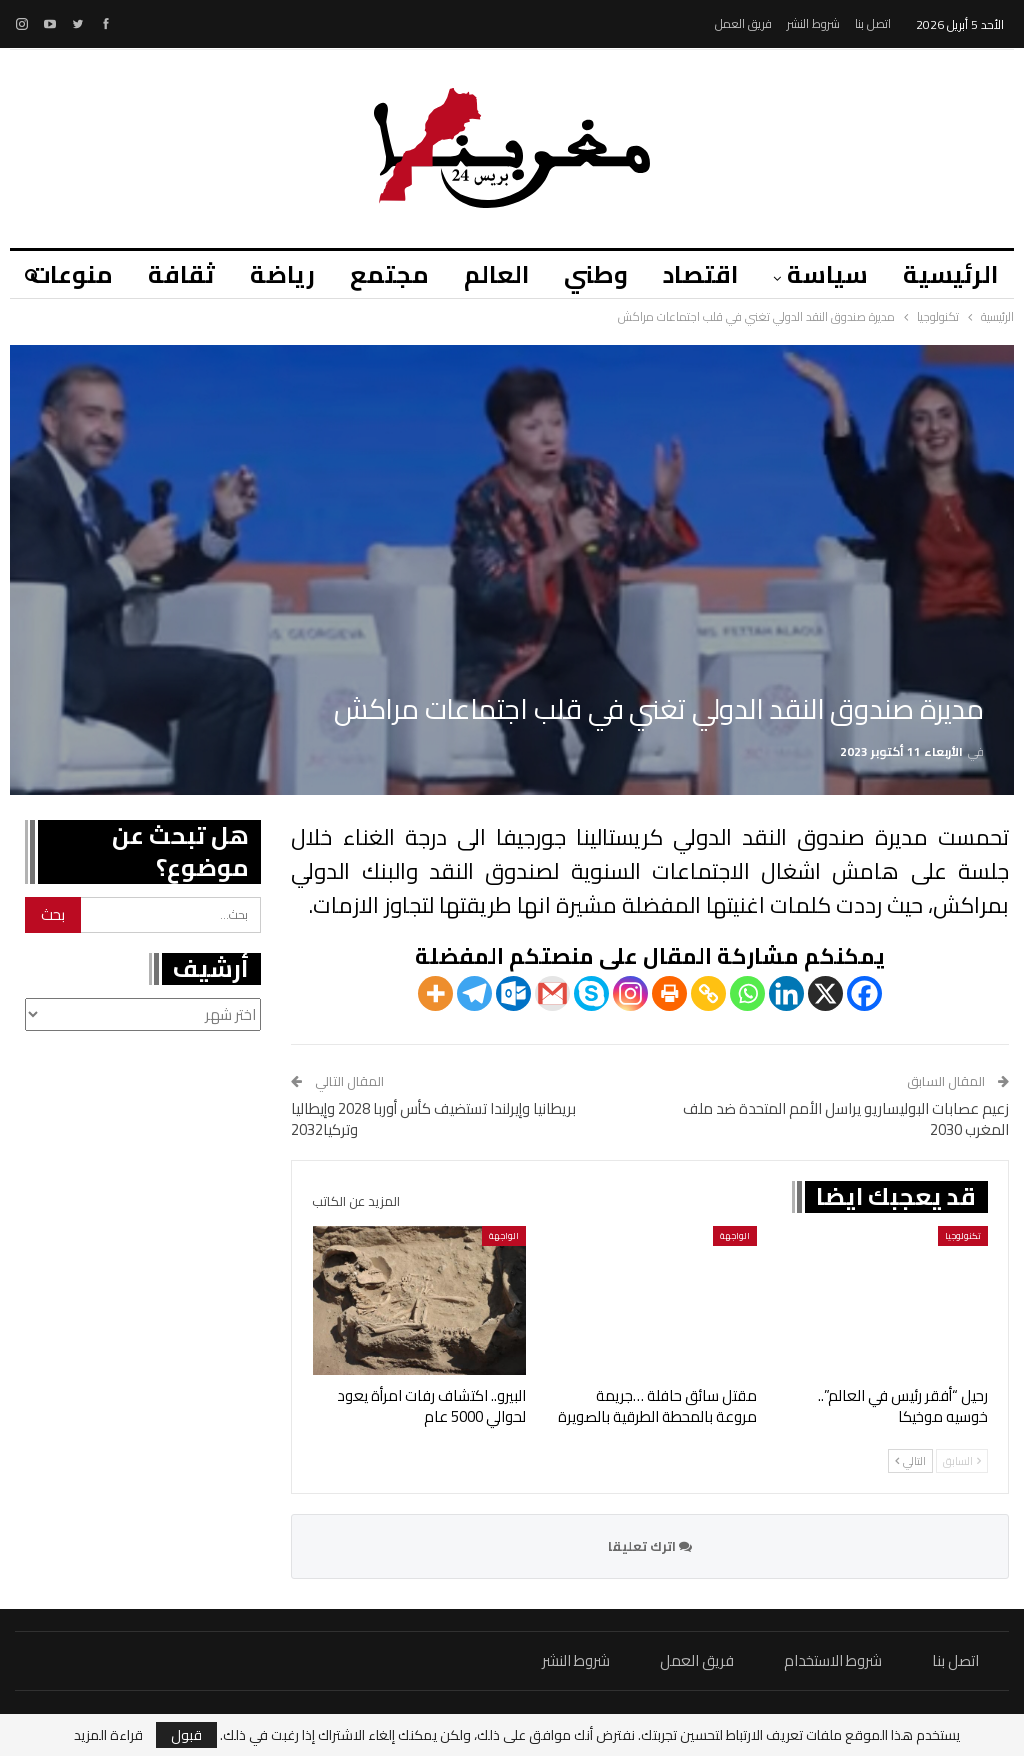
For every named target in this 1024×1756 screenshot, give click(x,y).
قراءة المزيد (108, 1735)
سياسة (827, 274)
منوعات (71, 274)
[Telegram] (474, 993)
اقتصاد (700, 274)
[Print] (669, 993)
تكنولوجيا (963, 1235)
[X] (825, 993)
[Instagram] (630, 993)
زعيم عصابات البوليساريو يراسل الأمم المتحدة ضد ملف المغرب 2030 (846, 1119)
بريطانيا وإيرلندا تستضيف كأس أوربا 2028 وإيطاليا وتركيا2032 (433, 1119)
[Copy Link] (708, 993)
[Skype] (591, 993)
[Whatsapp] (747, 993)
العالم (496, 274)
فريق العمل (743, 23)
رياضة (282, 274)
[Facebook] (864, 993)
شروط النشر (813, 23)
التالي (910, 1461)
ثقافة (181, 274)
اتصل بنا (873, 23)
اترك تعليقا (650, 1546)
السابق (962, 1461)
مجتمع (389, 274)
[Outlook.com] (513, 993)
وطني (596, 274)
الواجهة (735, 1235)
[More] (435, 993)
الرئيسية (950, 274)
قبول (186, 1735)
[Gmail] (552, 993)
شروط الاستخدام (833, 1660)
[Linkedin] (786, 993)
